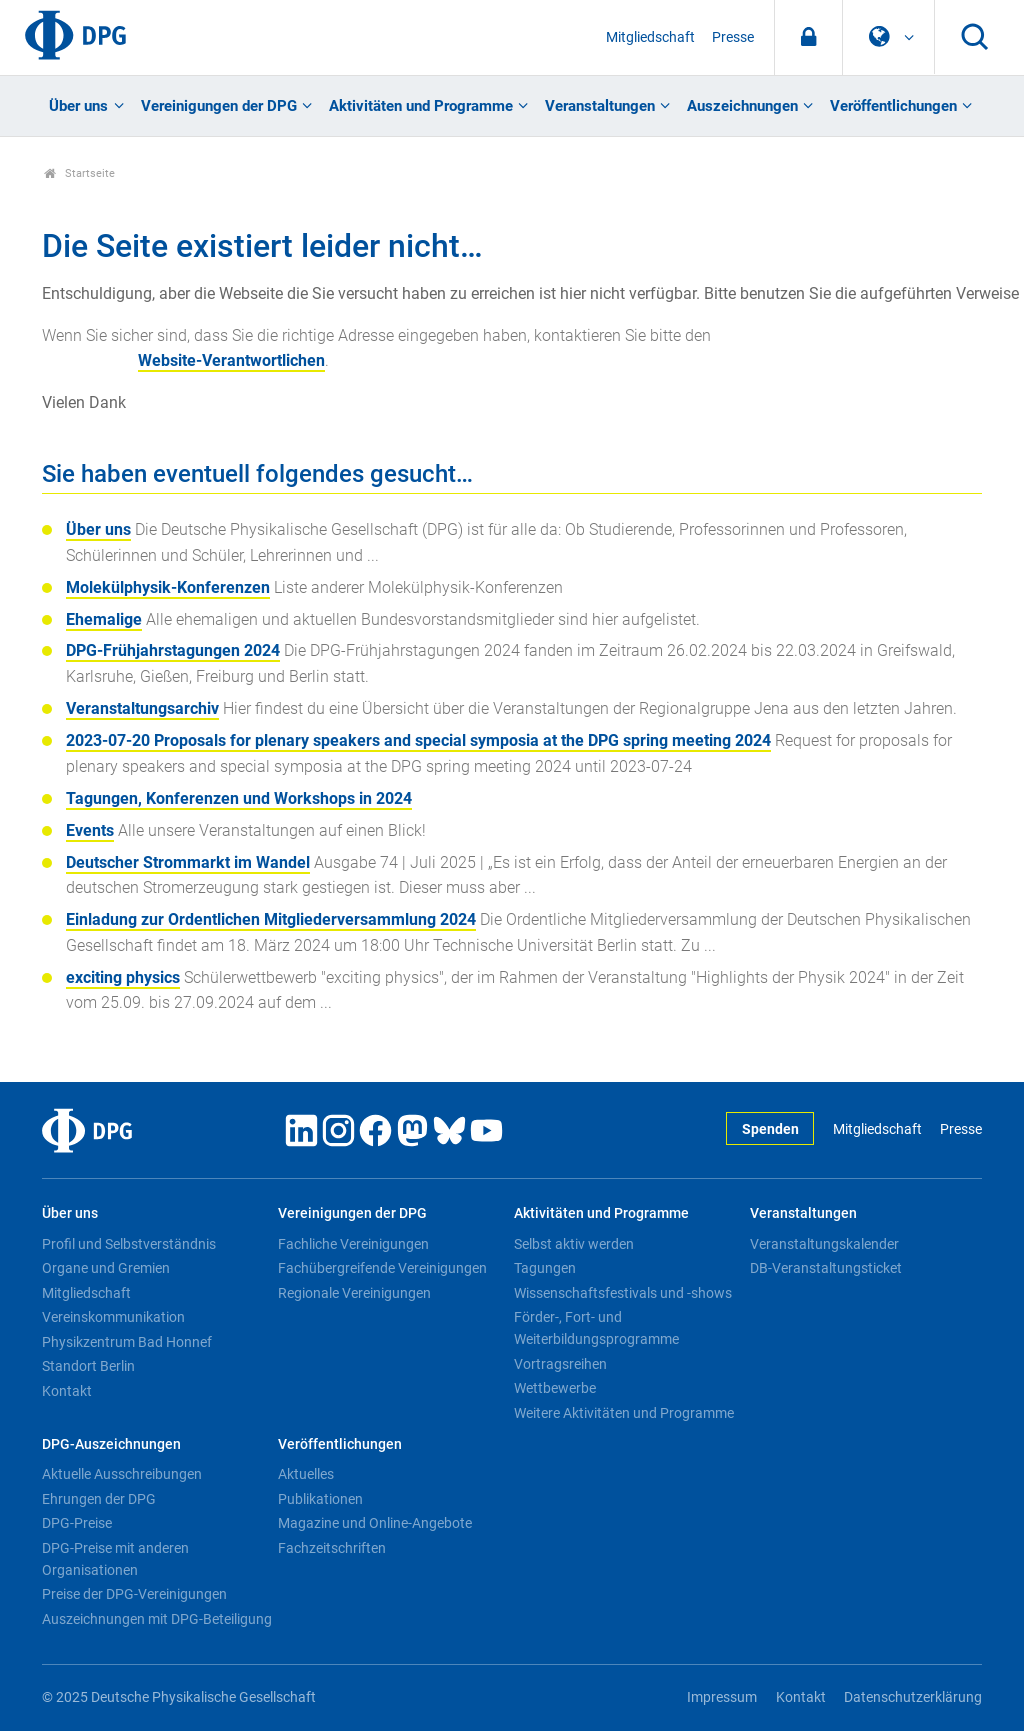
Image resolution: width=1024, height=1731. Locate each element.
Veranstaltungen (600, 106)
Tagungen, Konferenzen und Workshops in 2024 (239, 798)
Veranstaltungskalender (824, 1244)
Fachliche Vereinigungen (353, 1244)
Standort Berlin (88, 1366)
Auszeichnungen (742, 106)
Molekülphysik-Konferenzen (168, 587)
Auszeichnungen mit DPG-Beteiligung (157, 1619)
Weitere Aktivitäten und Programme (624, 1413)
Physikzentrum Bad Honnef (127, 1342)
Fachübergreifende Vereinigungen (382, 1268)
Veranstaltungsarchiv (142, 708)
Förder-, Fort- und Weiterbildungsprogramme (596, 1328)
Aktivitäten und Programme (421, 106)
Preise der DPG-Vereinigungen (134, 1594)
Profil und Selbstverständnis (129, 1244)
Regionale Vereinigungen (354, 1293)
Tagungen (545, 1268)
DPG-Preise (77, 1523)
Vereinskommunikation (113, 1317)
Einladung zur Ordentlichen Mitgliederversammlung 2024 (271, 919)
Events (90, 830)
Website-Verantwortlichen (231, 360)
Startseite (79, 173)
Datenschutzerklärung (913, 1697)
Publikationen (320, 1499)
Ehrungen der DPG (99, 1499)
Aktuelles (306, 1474)
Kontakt (67, 1391)
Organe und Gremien (106, 1268)
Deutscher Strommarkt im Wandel (188, 862)
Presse (733, 37)
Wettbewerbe (555, 1388)
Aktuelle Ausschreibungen (122, 1474)
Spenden (770, 1129)
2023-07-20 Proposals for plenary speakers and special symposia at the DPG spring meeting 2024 (418, 740)
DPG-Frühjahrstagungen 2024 (173, 650)
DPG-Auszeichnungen (111, 1444)
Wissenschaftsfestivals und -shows (623, 1293)
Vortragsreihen (560, 1364)
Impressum (722, 1697)
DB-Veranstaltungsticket (826, 1268)
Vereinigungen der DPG (219, 106)
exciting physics (123, 977)
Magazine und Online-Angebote (375, 1523)
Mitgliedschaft (650, 37)
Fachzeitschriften (332, 1548)
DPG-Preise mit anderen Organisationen (115, 1559)
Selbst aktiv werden (574, 1244)
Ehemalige (104, 619)
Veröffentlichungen (893, 106)
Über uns (78, 106)
